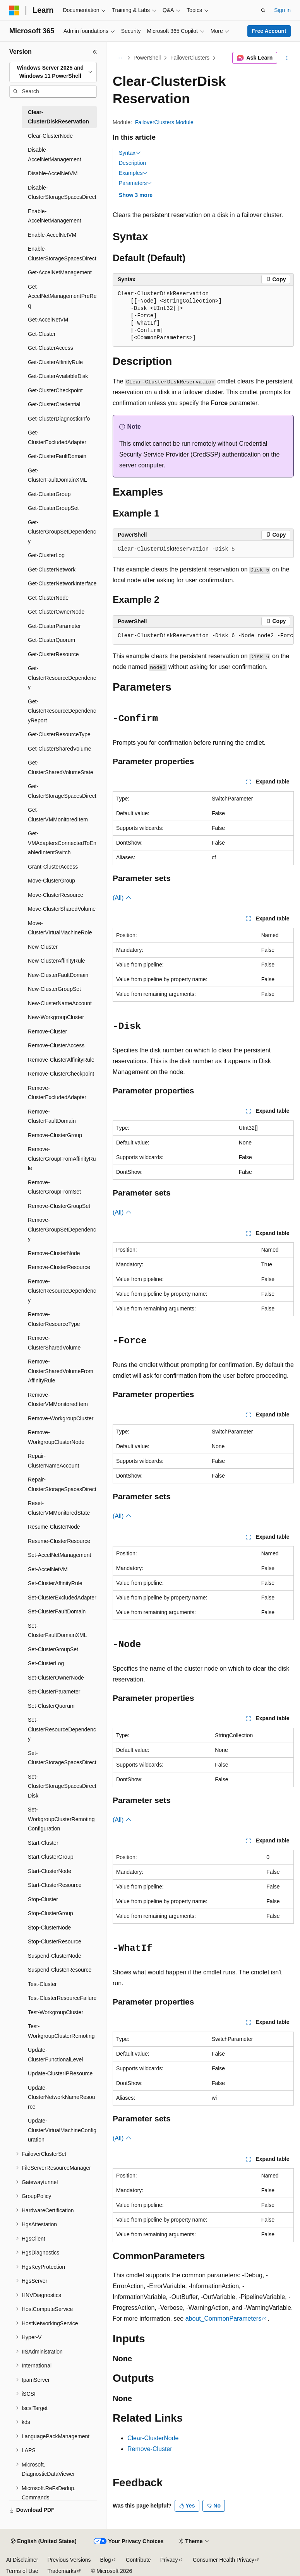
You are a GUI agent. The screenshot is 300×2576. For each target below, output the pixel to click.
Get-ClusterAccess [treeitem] (50, 348)
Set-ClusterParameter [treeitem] (54, 1691)
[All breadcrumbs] (119, 58)
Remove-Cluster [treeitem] (47, 1031)
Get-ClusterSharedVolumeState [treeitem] (60, 767)
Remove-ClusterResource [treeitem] (59, 1267)
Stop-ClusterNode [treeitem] (49, 1927)
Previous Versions (69, 2560)
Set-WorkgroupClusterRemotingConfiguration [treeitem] (61, 1819)
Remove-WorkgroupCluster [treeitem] (60, 1418)
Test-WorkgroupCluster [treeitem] (55, 2012)
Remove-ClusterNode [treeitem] (54, 1253)
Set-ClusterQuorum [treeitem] (51, 1706)
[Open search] (263, 10)
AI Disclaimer (22, 2560)
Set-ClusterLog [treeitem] (46, 1663)
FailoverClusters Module (164, 122)
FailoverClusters (189, 58)
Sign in (282, 10)
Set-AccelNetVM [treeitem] (48, 1569)
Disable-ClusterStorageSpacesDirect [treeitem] (62, 192)
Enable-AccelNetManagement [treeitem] (54, 216)
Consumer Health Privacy (223, 2560)
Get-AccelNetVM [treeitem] (48, 319)
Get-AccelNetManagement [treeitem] (60, 272)
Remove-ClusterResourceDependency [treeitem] (62, 1290)
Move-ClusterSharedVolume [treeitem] (62, 909)
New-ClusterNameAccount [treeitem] (60, 1003)
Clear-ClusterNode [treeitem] (50, 136)
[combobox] (53, 72)
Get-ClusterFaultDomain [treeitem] (57, 456)
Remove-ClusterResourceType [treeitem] (54, 1319)
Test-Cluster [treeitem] (42, 1984)
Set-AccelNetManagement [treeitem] (59, 1555)
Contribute (138, 2560)
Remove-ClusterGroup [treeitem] (55, 1135)
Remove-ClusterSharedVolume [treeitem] (54, 1343)
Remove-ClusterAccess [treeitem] (56, 1045)
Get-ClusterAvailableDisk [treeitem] (58, 376)
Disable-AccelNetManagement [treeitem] (54, 154)
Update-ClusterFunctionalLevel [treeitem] (55, 2055)
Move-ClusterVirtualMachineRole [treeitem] (60, 928)
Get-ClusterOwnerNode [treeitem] (56, 612)
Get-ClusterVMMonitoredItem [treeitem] (58, 815)
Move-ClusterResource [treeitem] (55, 895)
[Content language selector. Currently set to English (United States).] (43, 2541)
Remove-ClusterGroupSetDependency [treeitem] (62, 1229)
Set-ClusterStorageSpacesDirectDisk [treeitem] (62, 1786)
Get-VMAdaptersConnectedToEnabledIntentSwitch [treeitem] (62, 842)
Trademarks (61, 2571)
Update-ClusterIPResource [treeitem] (60, 2073)
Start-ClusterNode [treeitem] (49, 1871)
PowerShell (147, 58)
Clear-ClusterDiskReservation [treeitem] (58, 117)
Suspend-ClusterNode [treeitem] (54, 1956)
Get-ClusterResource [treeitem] (53, 654)
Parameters (135, 183)
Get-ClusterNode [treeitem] (48, 598)
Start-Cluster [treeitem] (43, 1843)
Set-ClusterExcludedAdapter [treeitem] (62, 1597)
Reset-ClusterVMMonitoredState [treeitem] (59, 1508)
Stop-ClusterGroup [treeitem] (50, 1913)
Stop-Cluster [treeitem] (43, 1899)
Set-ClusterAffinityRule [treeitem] (55, 1583)
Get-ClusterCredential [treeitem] (54, 404)
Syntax (130, 153)
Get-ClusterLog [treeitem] (46, 555)
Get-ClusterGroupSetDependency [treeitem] (62, 531)
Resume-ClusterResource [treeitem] (59, 1541)
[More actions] (287, 58)
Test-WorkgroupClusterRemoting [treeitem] (61, 2031)
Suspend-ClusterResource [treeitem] (59, 1970)
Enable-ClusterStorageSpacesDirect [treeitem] (62, 254)
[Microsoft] (14, 10)
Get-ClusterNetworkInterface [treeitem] (62, 583)
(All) (122, 898)
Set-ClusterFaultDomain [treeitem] (57, 1611)
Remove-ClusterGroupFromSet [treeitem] (54, 1187)
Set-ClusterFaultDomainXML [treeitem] (57, 1631)
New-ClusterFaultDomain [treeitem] (58, 975)
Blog (105, 2560)
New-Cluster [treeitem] (43, 947)
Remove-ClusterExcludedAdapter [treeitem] (57, 1093)
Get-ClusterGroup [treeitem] (49, 494)
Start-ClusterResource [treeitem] (55, 1885)
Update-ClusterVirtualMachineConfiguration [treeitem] (62, 2130)
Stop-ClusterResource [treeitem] (54, 1941)
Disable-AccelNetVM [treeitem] (52, 173)
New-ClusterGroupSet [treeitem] (54, 989)
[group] (203, 636)
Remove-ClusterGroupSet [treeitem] (59, 1206)
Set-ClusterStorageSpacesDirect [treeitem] (62, 1758)
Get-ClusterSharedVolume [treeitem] (59, 749)
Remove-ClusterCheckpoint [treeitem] (61, 1074)
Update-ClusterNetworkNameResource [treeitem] (61, 2097)
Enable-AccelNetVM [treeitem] (52, 235)
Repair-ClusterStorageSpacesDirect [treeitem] (62, 1484)
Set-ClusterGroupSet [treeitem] (53, 1649)
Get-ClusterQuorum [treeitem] (51, 640)
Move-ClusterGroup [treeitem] (51, 880)
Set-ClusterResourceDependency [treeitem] (62, 1729)
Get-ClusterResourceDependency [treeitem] (62, 677)
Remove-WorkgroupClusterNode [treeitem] (56, 1437)
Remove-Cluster (149, 2449)
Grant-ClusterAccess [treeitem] (53, 867)
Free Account (269, 31)
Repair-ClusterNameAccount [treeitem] (53, 1461)
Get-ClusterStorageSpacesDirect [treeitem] (62, 791)
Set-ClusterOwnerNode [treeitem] (56, 1678)
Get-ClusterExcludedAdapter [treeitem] (57, 437)
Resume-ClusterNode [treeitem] (54, 1527)
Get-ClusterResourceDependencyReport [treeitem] (62, 711)
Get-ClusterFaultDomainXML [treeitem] (57, 475)
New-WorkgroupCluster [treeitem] (56, 1017)
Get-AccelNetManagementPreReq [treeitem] (62, 296)
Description (132, 163)
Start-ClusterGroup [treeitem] (50, 1857)
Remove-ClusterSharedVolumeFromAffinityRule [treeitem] (60, 1371)
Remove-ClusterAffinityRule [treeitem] (61, 1060)
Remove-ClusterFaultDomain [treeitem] (52, 1116)
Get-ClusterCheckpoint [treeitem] (55, 390)
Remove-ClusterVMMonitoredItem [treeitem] (58, 1400)
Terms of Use (22, 2571)
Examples (133, 173)
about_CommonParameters (223, 2318)
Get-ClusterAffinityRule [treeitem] (55, 362)
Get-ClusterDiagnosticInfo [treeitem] (59, 419)
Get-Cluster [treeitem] (42, 334)
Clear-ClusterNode (153, 2438)
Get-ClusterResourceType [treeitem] (59, 734)
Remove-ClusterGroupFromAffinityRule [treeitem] (62, 1158)
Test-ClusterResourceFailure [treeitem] (62, 1998)
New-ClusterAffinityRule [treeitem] (56, 961)
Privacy (169, 2560)
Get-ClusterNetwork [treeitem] (51, 569)
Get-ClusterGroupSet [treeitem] (53, 508)
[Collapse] (95, 52)
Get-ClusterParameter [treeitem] (54, 626)
